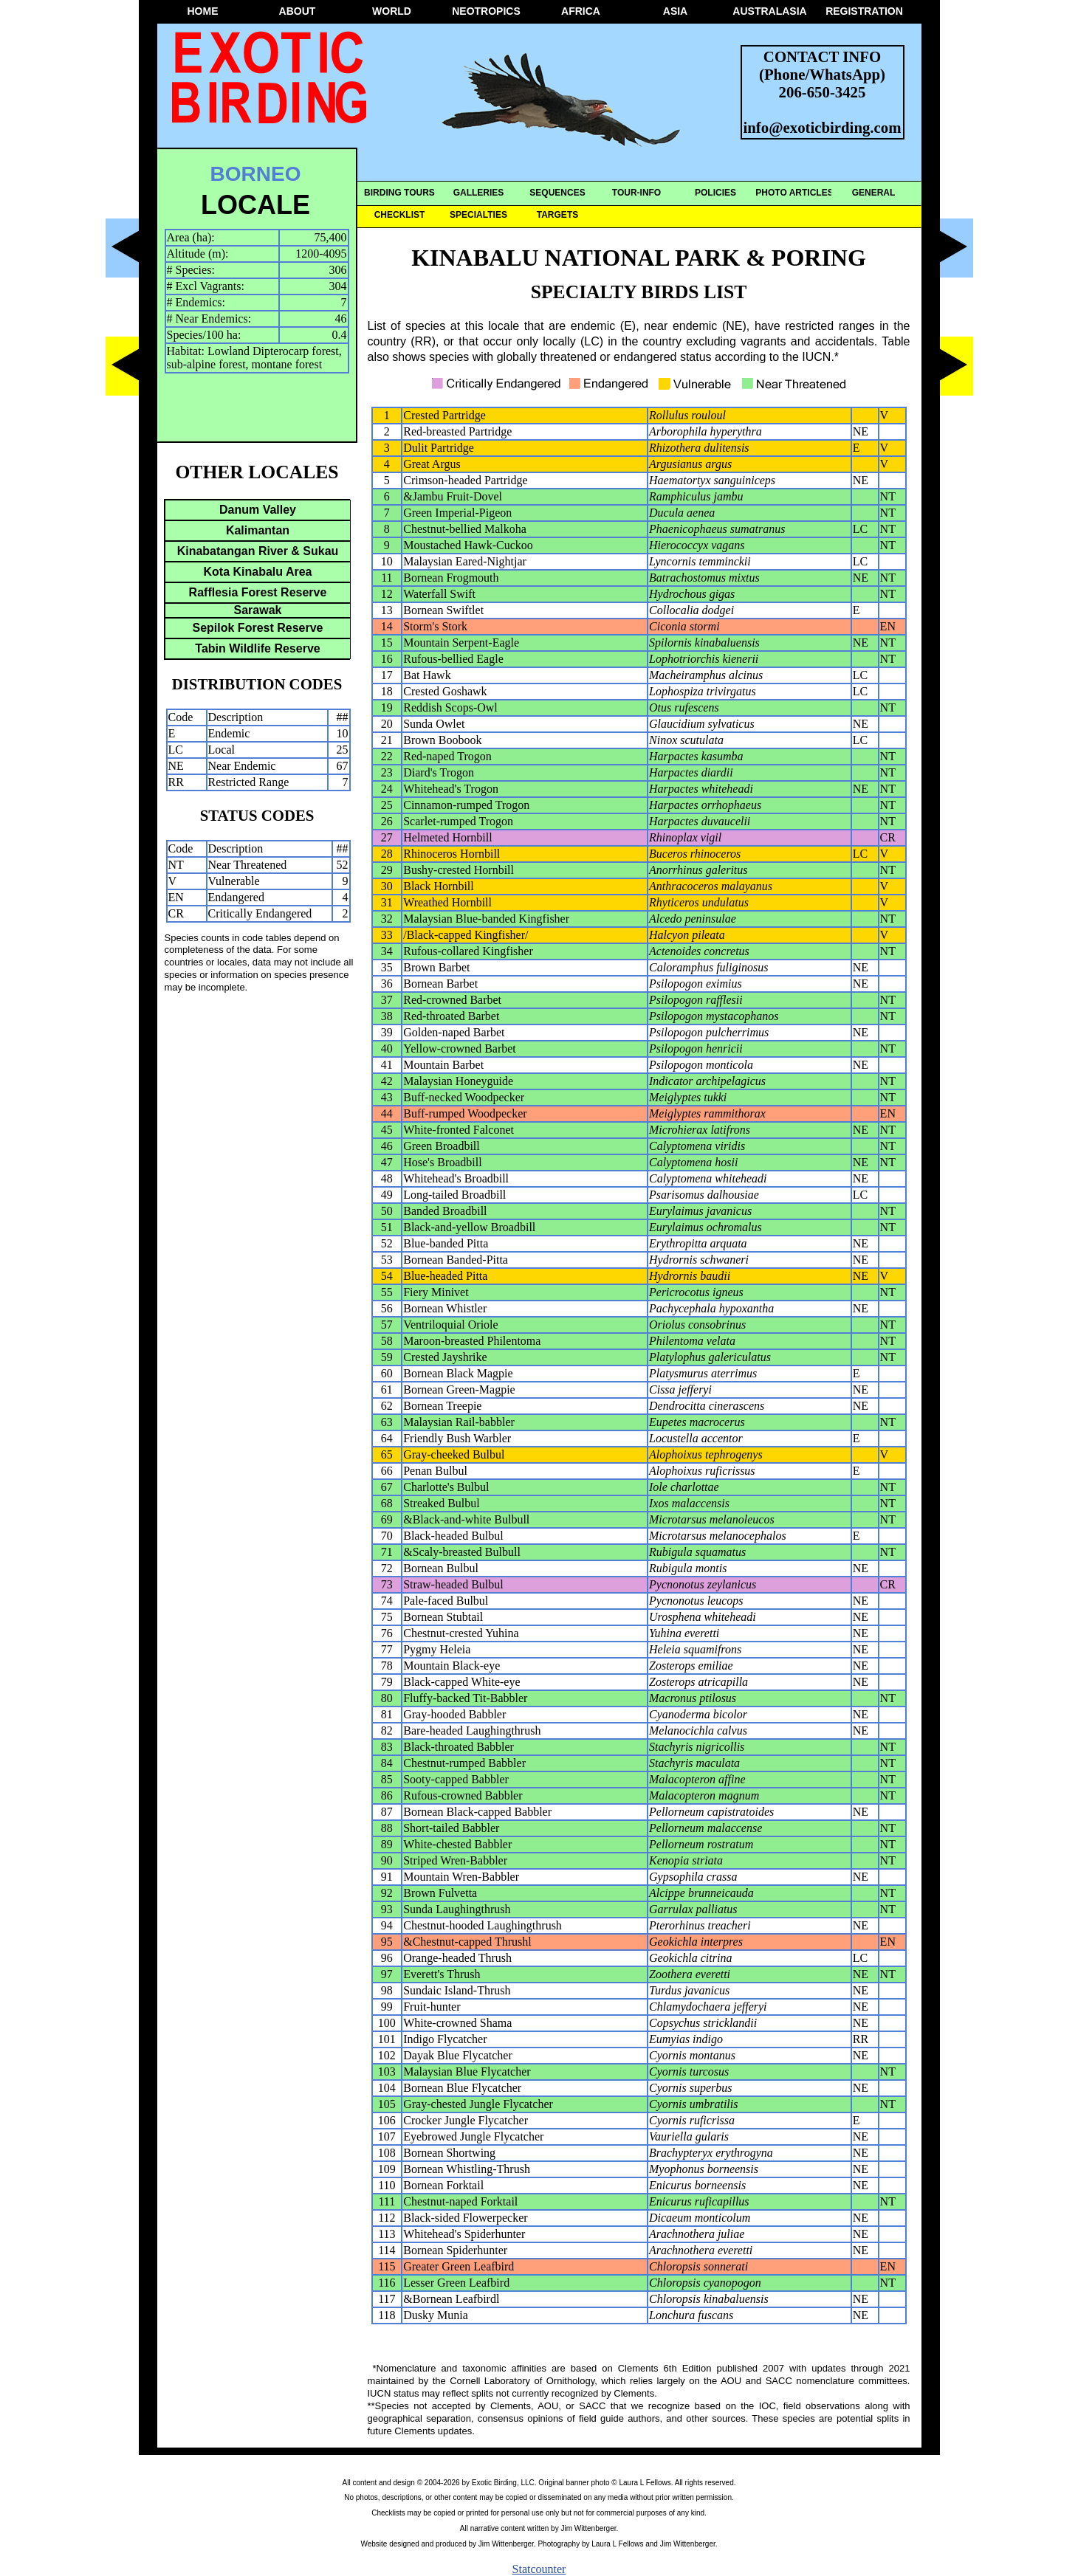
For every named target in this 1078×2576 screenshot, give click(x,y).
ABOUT (297, 11)
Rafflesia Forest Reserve (258, 592)
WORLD (391, 11)
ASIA (675, 11)
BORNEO (255, 173)
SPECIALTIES (478, 215)
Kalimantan (257, 530)
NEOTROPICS (486, 11)
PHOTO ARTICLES (794, 192)
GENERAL (874, 192)
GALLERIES (478, 192)
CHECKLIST (399, 215)
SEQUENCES (557, 192)
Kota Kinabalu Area (258, 571)
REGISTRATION (864, 11)
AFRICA (580, 11)
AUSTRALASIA (769, 11)
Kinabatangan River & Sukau (258, 551)
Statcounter (539, 2569)
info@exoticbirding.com (823, 127)
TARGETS (557, 215)
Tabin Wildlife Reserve (257, 648)
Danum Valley (257, 509)
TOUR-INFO (636, 192)
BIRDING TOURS (399, 192)
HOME (203, 11)
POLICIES (715, 192)
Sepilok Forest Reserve (258, 627)
